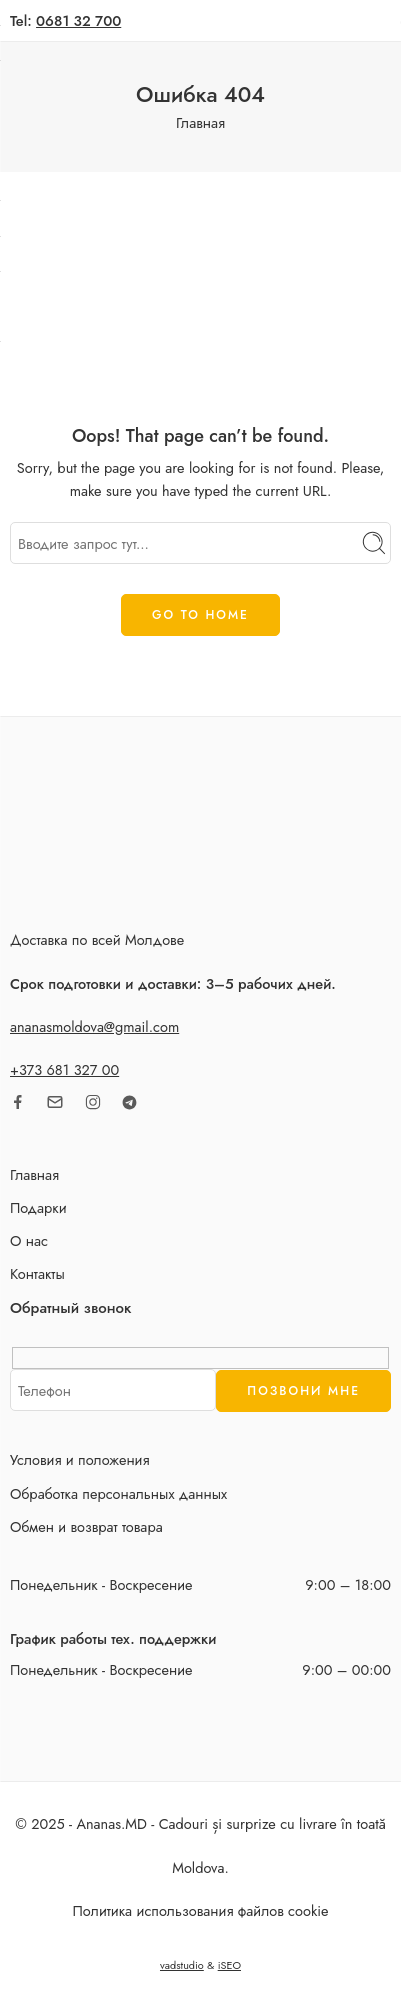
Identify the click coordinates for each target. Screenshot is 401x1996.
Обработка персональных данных (118, 1493)
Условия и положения (80, 1459)
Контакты (37, 1273)
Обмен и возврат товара (86, 1526)
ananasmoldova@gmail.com (94, 1026)
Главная (200, 122)
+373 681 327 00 (64, 1069)
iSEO (229, 1965)
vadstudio (182, 1965)
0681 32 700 (78, 20)
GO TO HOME (200, 615)
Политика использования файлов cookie (201, 1910)
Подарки (38, 1207)
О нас (29, 1240)
